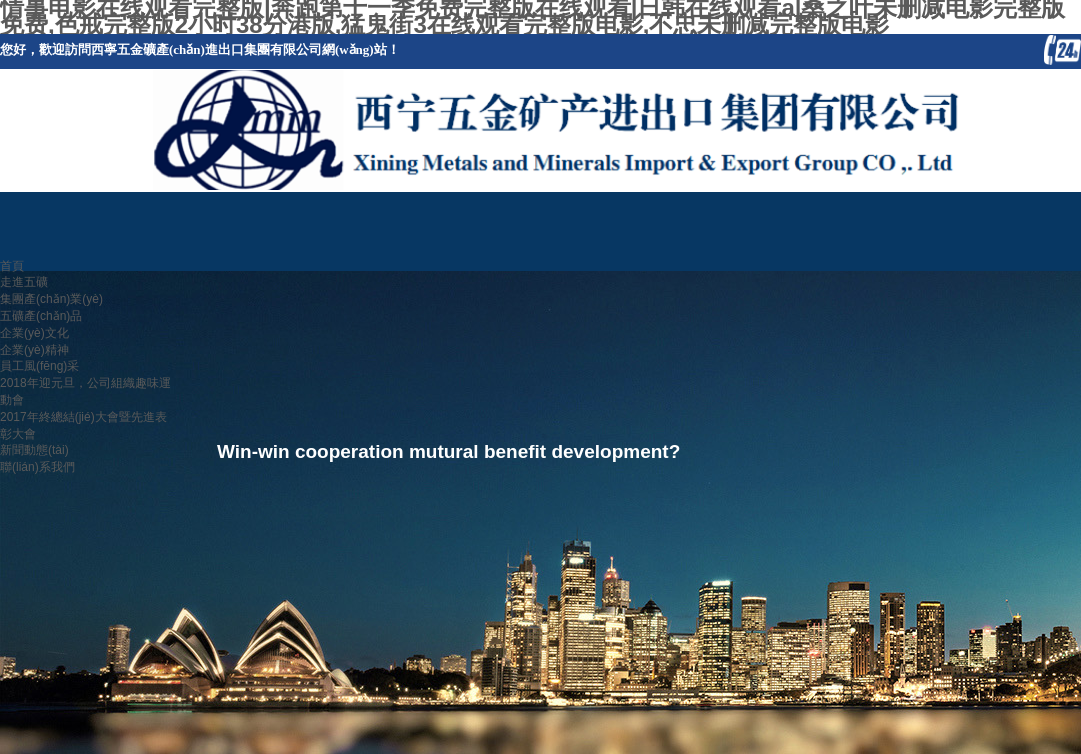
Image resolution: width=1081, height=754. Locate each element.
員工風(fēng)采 (39, 366)
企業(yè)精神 (34, 350)
